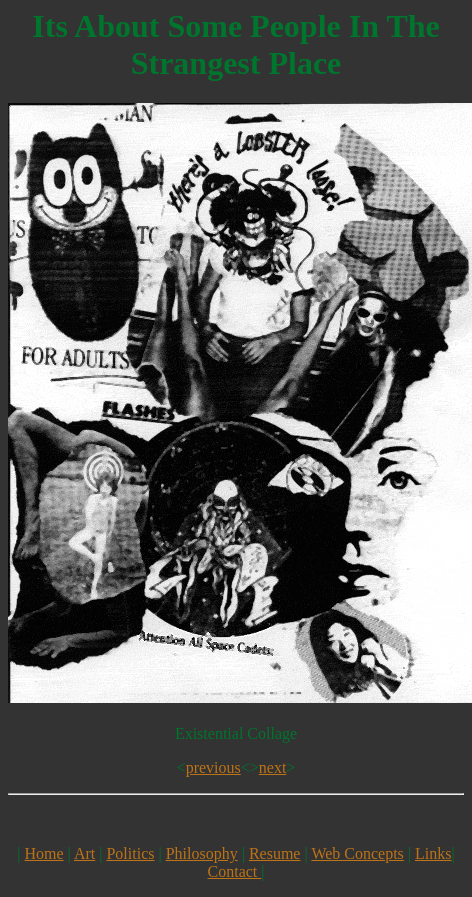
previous (213, 767)
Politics (130, 853)
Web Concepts (357, 853)
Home (44, 853)
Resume (275, 853)
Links (433, 853)
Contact (235, 871)
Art (84, 853)
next (273, 767)
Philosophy (202, 853)
